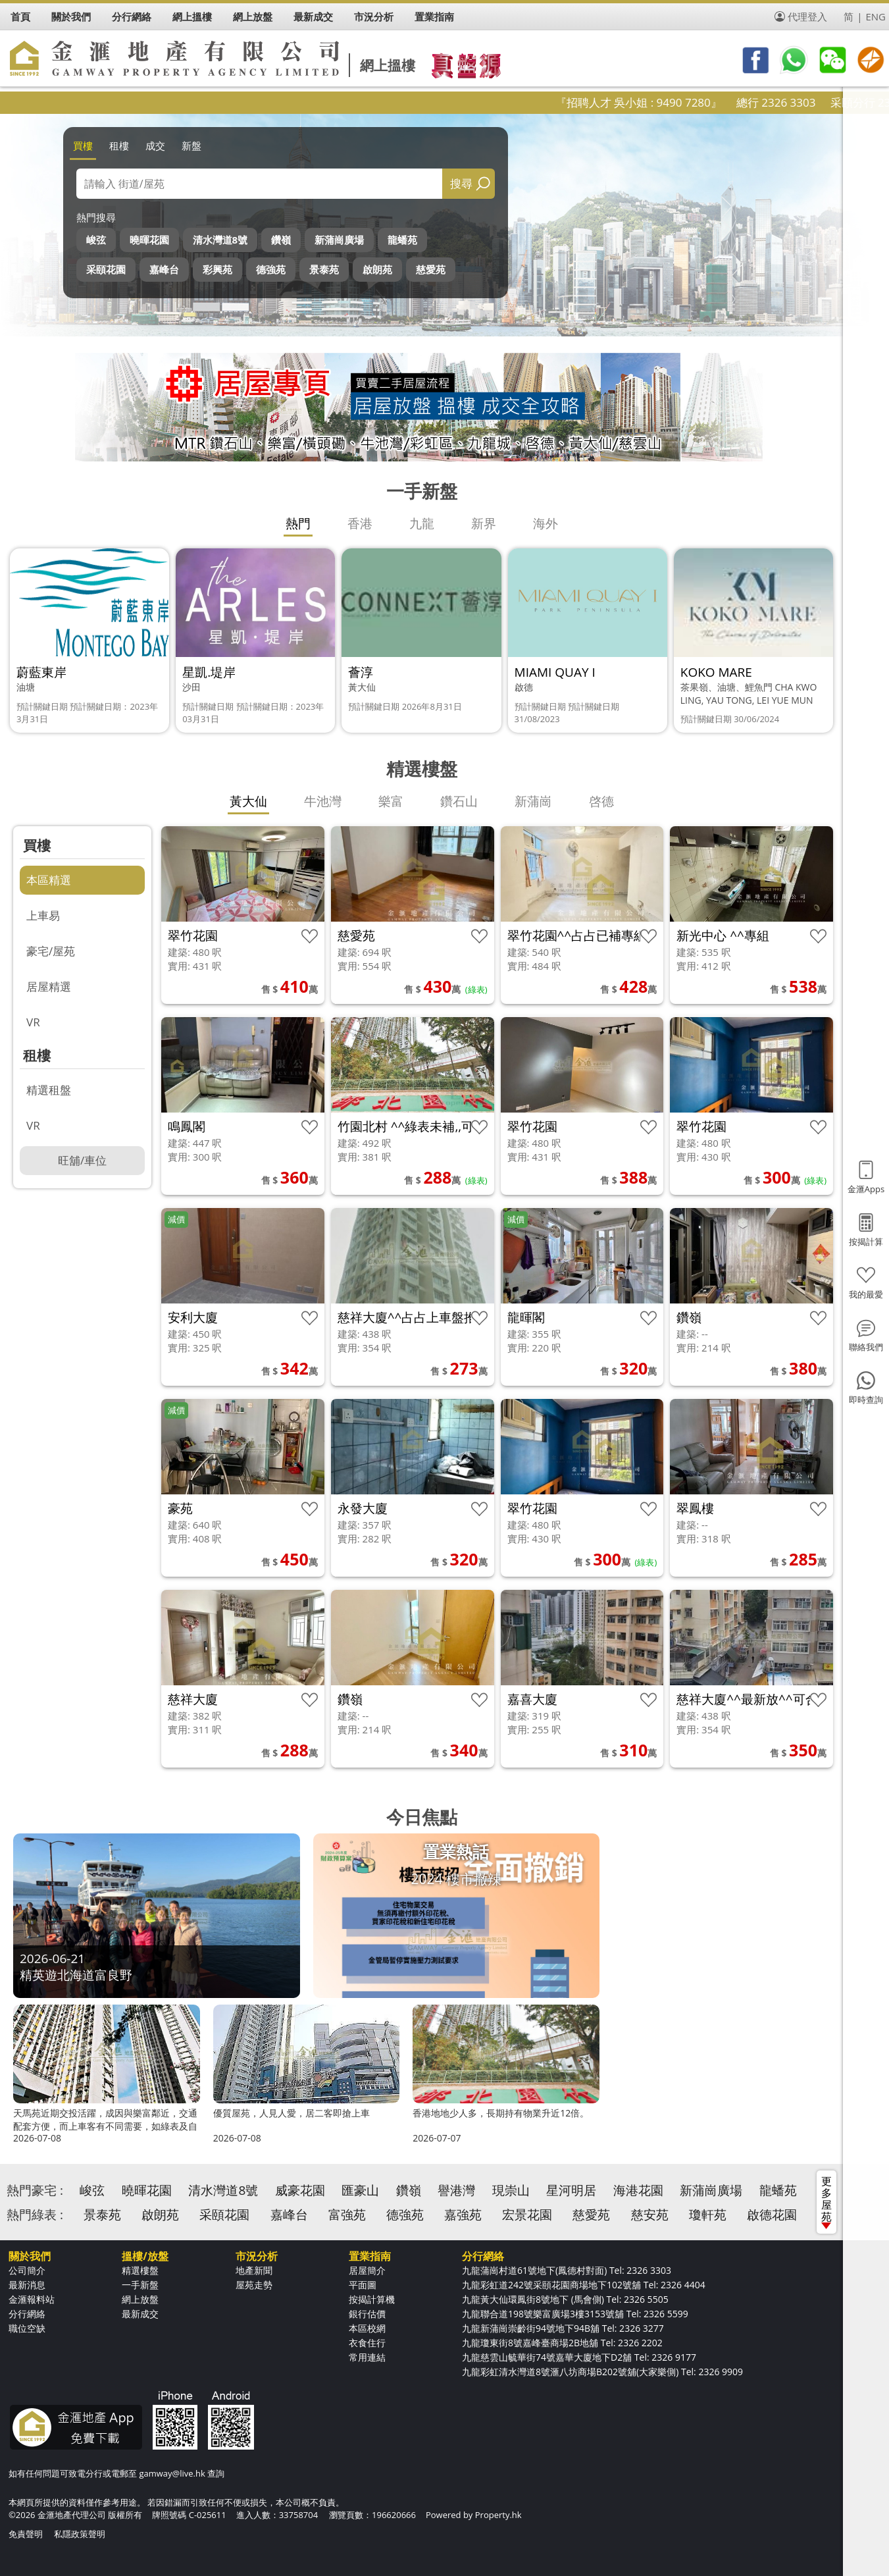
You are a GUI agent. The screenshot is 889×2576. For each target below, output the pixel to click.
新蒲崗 (533, 801)
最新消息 (27, 2284)
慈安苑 (650, 2214)
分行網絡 (27, 2313)
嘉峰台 (164, 269)
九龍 (421, 523)
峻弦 (96, 239)
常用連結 (367, 2357)
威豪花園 (300, 2190)
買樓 (83, 145)
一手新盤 (140, 2284)
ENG (875, 16)
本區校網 (367, 2328)
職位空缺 (27, 2328)
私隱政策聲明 (79, 2534)
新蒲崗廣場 (339, 239)
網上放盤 (140, 2299)
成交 (155, 145)
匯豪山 (360, 2190)
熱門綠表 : (35, 2214)
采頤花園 (106, 269)
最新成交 (140, 2313)
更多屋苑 (826, 2201)
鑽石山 (459, 801)
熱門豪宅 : (35, 2190)
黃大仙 (248, 801)
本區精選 (48, 879)
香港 (359, 523)
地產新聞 (254, 2270)
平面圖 (362, 2284)
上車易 (43, 915)
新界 (483, 523)
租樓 (119, 145)
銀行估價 (367, 2313)
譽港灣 (456, 2190)
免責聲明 (26, 2534)
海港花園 (638, 2190)
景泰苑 (324, 269)
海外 (545, 523)
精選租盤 (48, 1089)
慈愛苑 (430, 269)
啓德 (601, 801)
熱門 (298, 523)
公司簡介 (27, 2270)
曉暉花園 (149, 239)
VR (33, 1022)
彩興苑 (217, 269)
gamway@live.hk (172, 2473)
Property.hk (498, 2515)
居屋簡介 (367, 2270)
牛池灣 (323, 801)
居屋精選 (48, 986)
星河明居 (571, 2190)
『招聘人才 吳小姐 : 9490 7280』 (681, 102)
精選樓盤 (140, 2270)
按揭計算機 (372, 2299)
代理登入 (807, 16)
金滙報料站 (32, 2299)
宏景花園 (527, 2214)
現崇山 (511, 2190)
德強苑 (271, 269)
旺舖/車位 (82, 1160)
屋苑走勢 (254, 2284)
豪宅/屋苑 (50, 951)
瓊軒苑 (707, 2214)
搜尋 (461, 183)
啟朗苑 (377, 269)
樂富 (390, 801)
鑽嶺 (281, 239)
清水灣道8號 (220, 239)
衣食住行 (367, 2342)
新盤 (191, 145)
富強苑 (347, 2214)
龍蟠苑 (402, 239)
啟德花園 (772, 2214)
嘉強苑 (463, 2214)
